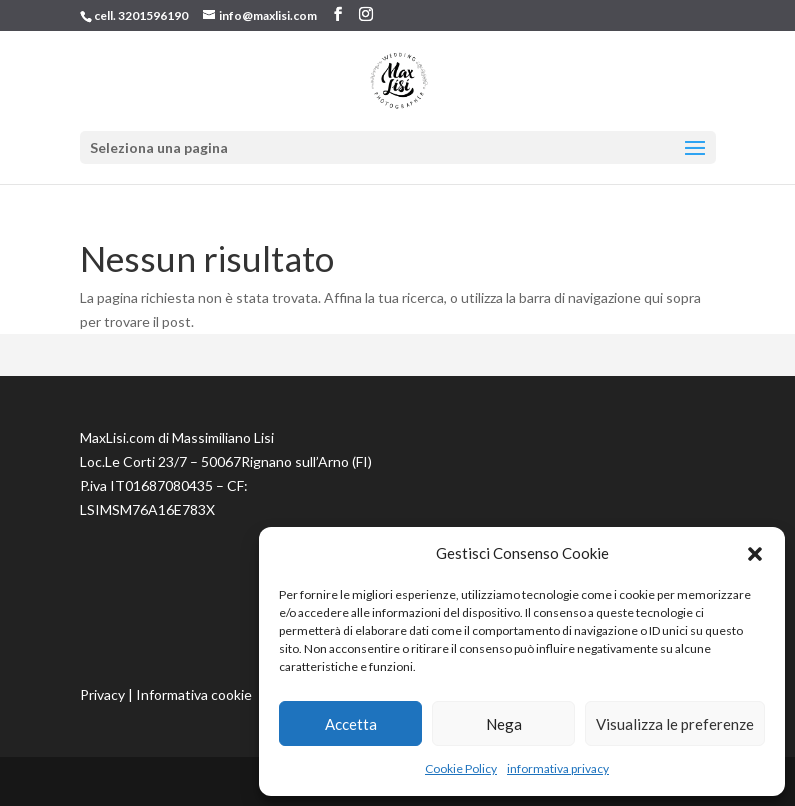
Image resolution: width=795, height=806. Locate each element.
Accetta (351, 724)
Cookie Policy (461, 768)
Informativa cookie (194, 694)
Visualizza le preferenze (675, 724)
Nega (504, 724)
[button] (755, 554)
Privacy (102, 694)
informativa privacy (558, 768)
